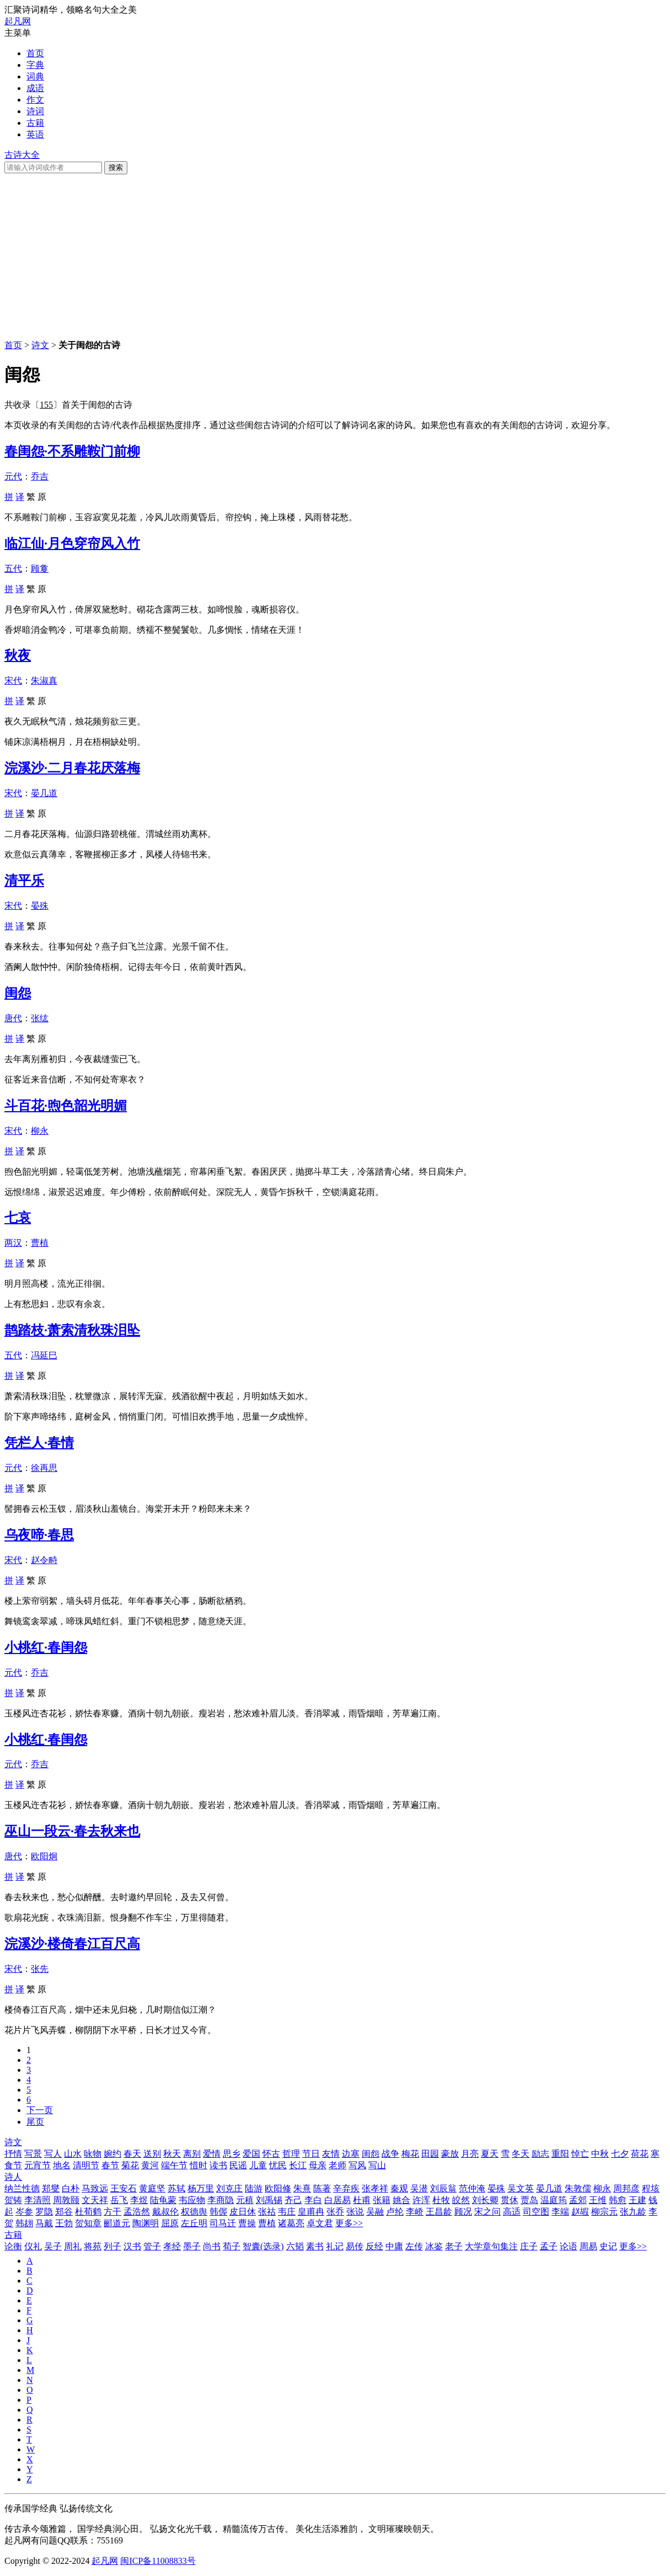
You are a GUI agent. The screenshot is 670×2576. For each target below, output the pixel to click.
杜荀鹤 (88, 2211)
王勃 (64, 2223)
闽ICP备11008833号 (157, 2561)
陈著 (322, 2188)
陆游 (253, 2188)
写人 (53, 2153)
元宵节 (37, 2165)
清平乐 (24, 880)
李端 (560, 2211)
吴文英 (520, 2188)
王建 (637, 2200)
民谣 (238, 2165)
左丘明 (194, 2223)
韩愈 (617, 2200)
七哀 (17, 1217)
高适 (512, 2211)
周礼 (73, 2246)
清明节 (86, 2165)
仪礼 (33, 2246)
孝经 (172, 2246)
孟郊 (578, 2200)
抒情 (13, 2153)
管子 (152, 2246)
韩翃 (24, 2223)
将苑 (92, 2246)
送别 (152, 2153)
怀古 (271, 2153)
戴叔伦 (165, 2211)
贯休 (509, 2200)
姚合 (401, 2200)
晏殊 (40, 905)
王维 (598, 2200)
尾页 (35, 2121)
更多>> (349, 2223)
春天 (132, 2153)
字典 (35, 65)
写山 (377, 2165)
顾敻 (40, 568)
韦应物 (192, 2200)
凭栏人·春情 (39, 1443)
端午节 (174, 2165)
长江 (298, 2165)
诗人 (13, 2177)
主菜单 (17, 33)
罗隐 (44, 2211)
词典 (35, 76)
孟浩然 (137, 2211)
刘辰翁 (443, 2188)
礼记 (335, 2246)
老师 (337, 2165)
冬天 (520, 2153)
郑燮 (51, 2188)
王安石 (123, 2188)
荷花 (639, 2153)
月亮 (470, 2153)
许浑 (421, 2200)
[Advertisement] (335, 257)
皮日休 (242, 2211)
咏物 (92, 2153)
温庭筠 (553, 2200)
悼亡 (580, 2153)
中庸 (394, 2246)
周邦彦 (626, 2188)
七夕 (620, 2153)
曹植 (40, 1242)
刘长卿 (485, 2200)
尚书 (212, 2246)
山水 (73, 2153)
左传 (414, 2246)
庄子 (529, 2246)
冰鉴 (434, 2246)
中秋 (600, 2153)
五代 (13, 568)
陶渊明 (145, 2223)
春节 (110, 2165)
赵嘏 (580, 2211)
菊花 (130, 2165)
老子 (454, 2246)
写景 (33, 2153)
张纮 (40, 1018)
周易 (588, 2246)
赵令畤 (44, 1560)
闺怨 (17, 993)
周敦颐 (66, 2200)
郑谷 (64, 2211)
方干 (112, 2211)
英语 (35, 134)
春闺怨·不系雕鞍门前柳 (72, 451)
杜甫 (362, 2200)
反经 (374, 2246)
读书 (218, 2165)
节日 (311, 2153)
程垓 (651, 2188)
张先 (40, 1969)
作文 (35, 99)
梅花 (410, 2153)
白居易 (337, 2200)
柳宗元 (604, 2211)
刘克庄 (229, 2188)
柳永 (40, 1130)
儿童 (258, 2165)
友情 (331, 2153)
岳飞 (119, 2200)
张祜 (267, 2211)
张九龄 (633, 2211)
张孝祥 (375, 2188)
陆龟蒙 (163, 2200)
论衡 (13, 2246)
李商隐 (220, 2200)
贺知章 (88, 2223)
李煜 (139, 2200)
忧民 (278, 2165)
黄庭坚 (152, 2188)
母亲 (317, 2165)
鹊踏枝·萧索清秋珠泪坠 (72, 1330)
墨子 (192, 2246)
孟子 (549, 2246)
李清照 (37, 2200)
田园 (430, 2153)
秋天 (172, 2153)
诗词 (35, 111)
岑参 (24, 2211)
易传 (354, 2246)
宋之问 (487, 2211)
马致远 (95, 2188)
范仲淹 (472, 2188)
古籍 (35, 122)
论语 (568, 2246)
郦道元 (117, 2223)
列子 (112, 2246)
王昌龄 (439, 2211)
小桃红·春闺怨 (45, 1647)
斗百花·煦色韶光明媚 (65, 1105)
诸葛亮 (291, 2223)
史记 (608, 2246)
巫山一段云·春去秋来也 (72, 1831)
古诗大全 (22, 154)
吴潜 (419, 2188)
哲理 (291, 2153)
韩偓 (218, 2211)
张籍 (381, 2200)
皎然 (461, 2200)
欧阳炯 (44, 1856)
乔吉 (40, 476)
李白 (313, 2200)
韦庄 (287, 2211)
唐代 (13, 1018)
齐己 (293, 2200)
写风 (357, 2165)
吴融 (375, 2211)
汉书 (132, 2246)
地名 (62, 2165)
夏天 (490, 2153)
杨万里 (200, 2188)
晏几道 (44, 793)
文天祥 (95, 2200)
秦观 (399, 2188)
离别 (192, 2153)
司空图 (536, 2211)
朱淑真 (44, 680)
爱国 (251, 2153)
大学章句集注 (491, 2246)
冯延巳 (44, 1355)
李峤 (415, 2211)
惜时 (198, 2165)
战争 (390, 2153)
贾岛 (529, 2200)
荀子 (231, 2246)
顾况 (463, 2211)
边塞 (351, 2153)
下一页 (39, 2110)
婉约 (112, 2153)
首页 (35, 53)
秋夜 (17, 655)
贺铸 (13, 2200)
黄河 (150, 2165)
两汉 (13, 1242)
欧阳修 (278, 2188)
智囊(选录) (263, 2246)
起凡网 (17, 21)
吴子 (53, 2246)
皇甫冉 (311, 2211)
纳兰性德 (22, 2188)
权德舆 (194, 2211)
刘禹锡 (269, 2200)
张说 (355, 2211)
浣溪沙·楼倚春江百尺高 (72, 1944)
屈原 (170, 2223)
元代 (13, 476)
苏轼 (176, 2188)
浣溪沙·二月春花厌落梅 (72, 768)
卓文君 (320, 2223)
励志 (540, 2153)
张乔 (335, 2211)
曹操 (247, 2223)
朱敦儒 (578, 2188)
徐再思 (44, 1468)
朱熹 (302, 2188)
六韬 (295, 2246)
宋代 (13, 680)
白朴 (70, 2188)
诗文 (40, 345)
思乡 (231, 2153)
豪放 (450, 2153)
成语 (35, 88)
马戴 (44, 2223)
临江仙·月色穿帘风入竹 (72, 543)
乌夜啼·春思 (39, 1535)
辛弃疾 (346, 2188)
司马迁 (223, 2223)
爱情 (212, 2153)
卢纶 (395, 2211)
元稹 (245, 2200)
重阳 (560, 2153)
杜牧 (441, 2200)
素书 (315, 2246)
